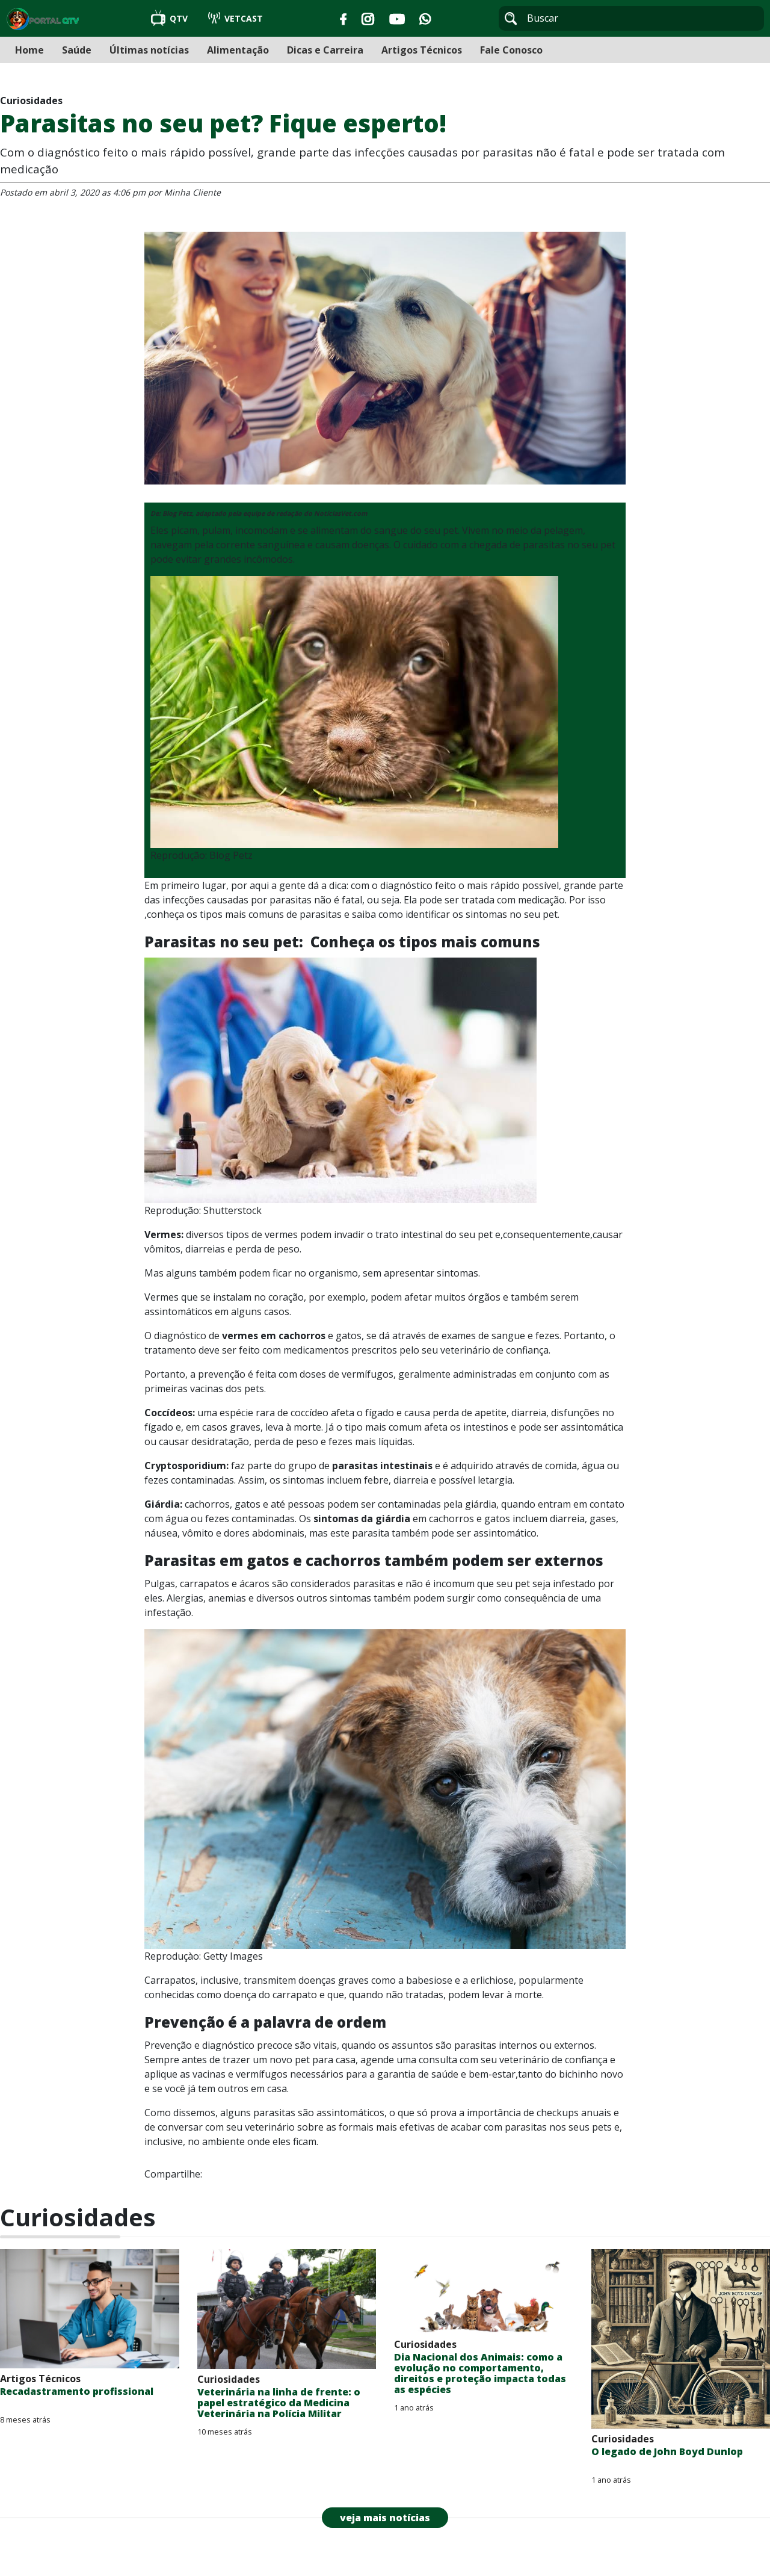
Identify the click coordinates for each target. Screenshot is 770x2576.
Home (29, 50)
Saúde (76, 50)
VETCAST (235, 18)
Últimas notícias (149, 50)
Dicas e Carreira (325, 50)
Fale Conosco (511, 50)
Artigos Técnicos (421, 50)
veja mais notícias (385, 2517)
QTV (170, 18)
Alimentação (238, 50)
